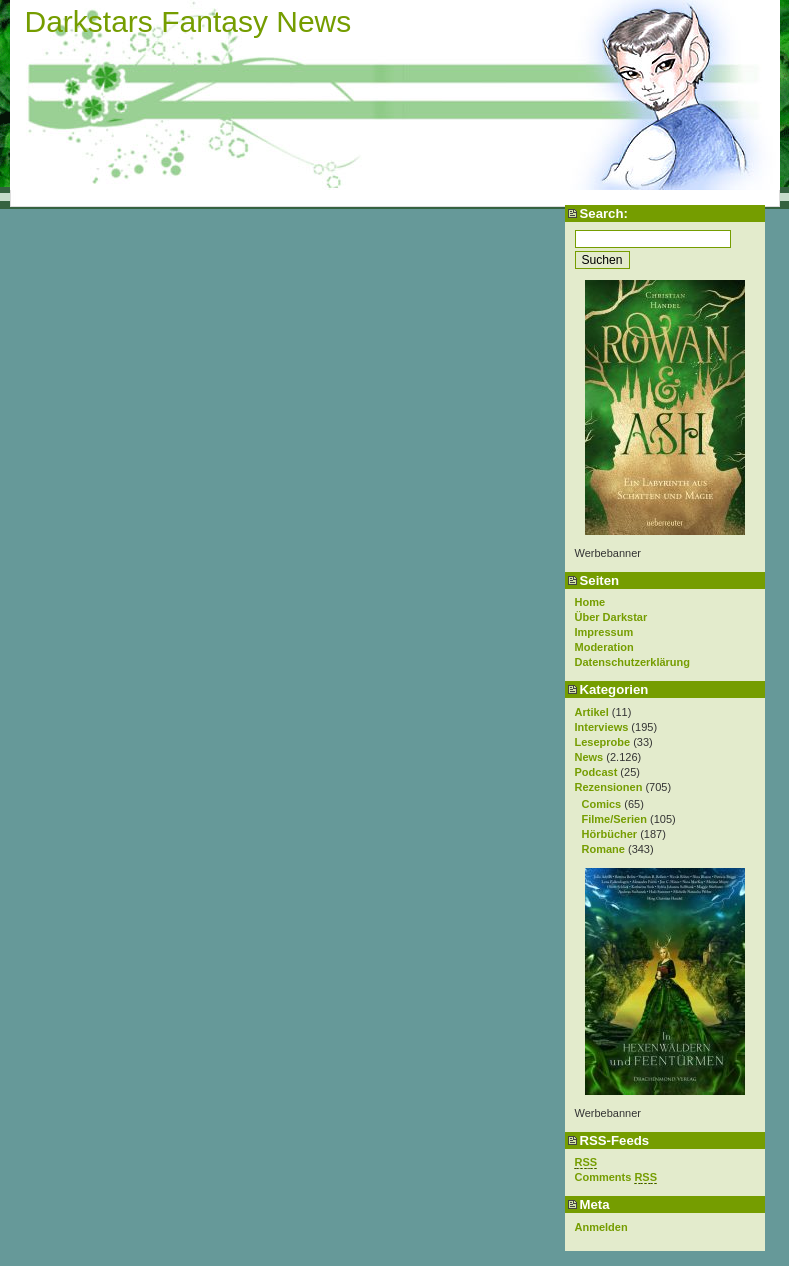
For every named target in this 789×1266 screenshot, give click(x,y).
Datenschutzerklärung (633, 662)
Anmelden (601, 1227)
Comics (602, 804)
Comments (616, 1177)
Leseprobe (603, 742)
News (589, 757)
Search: (604, 213)
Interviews (602, 727)
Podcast (596, 772)
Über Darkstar (611, 617)
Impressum (604, 632)
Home (590, 602)
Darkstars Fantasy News (188, 21)
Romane (603, 849)
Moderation (604, 647)
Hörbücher (610, 834)
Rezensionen (609, 787)
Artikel (592, 712)
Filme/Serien (614, 819)
